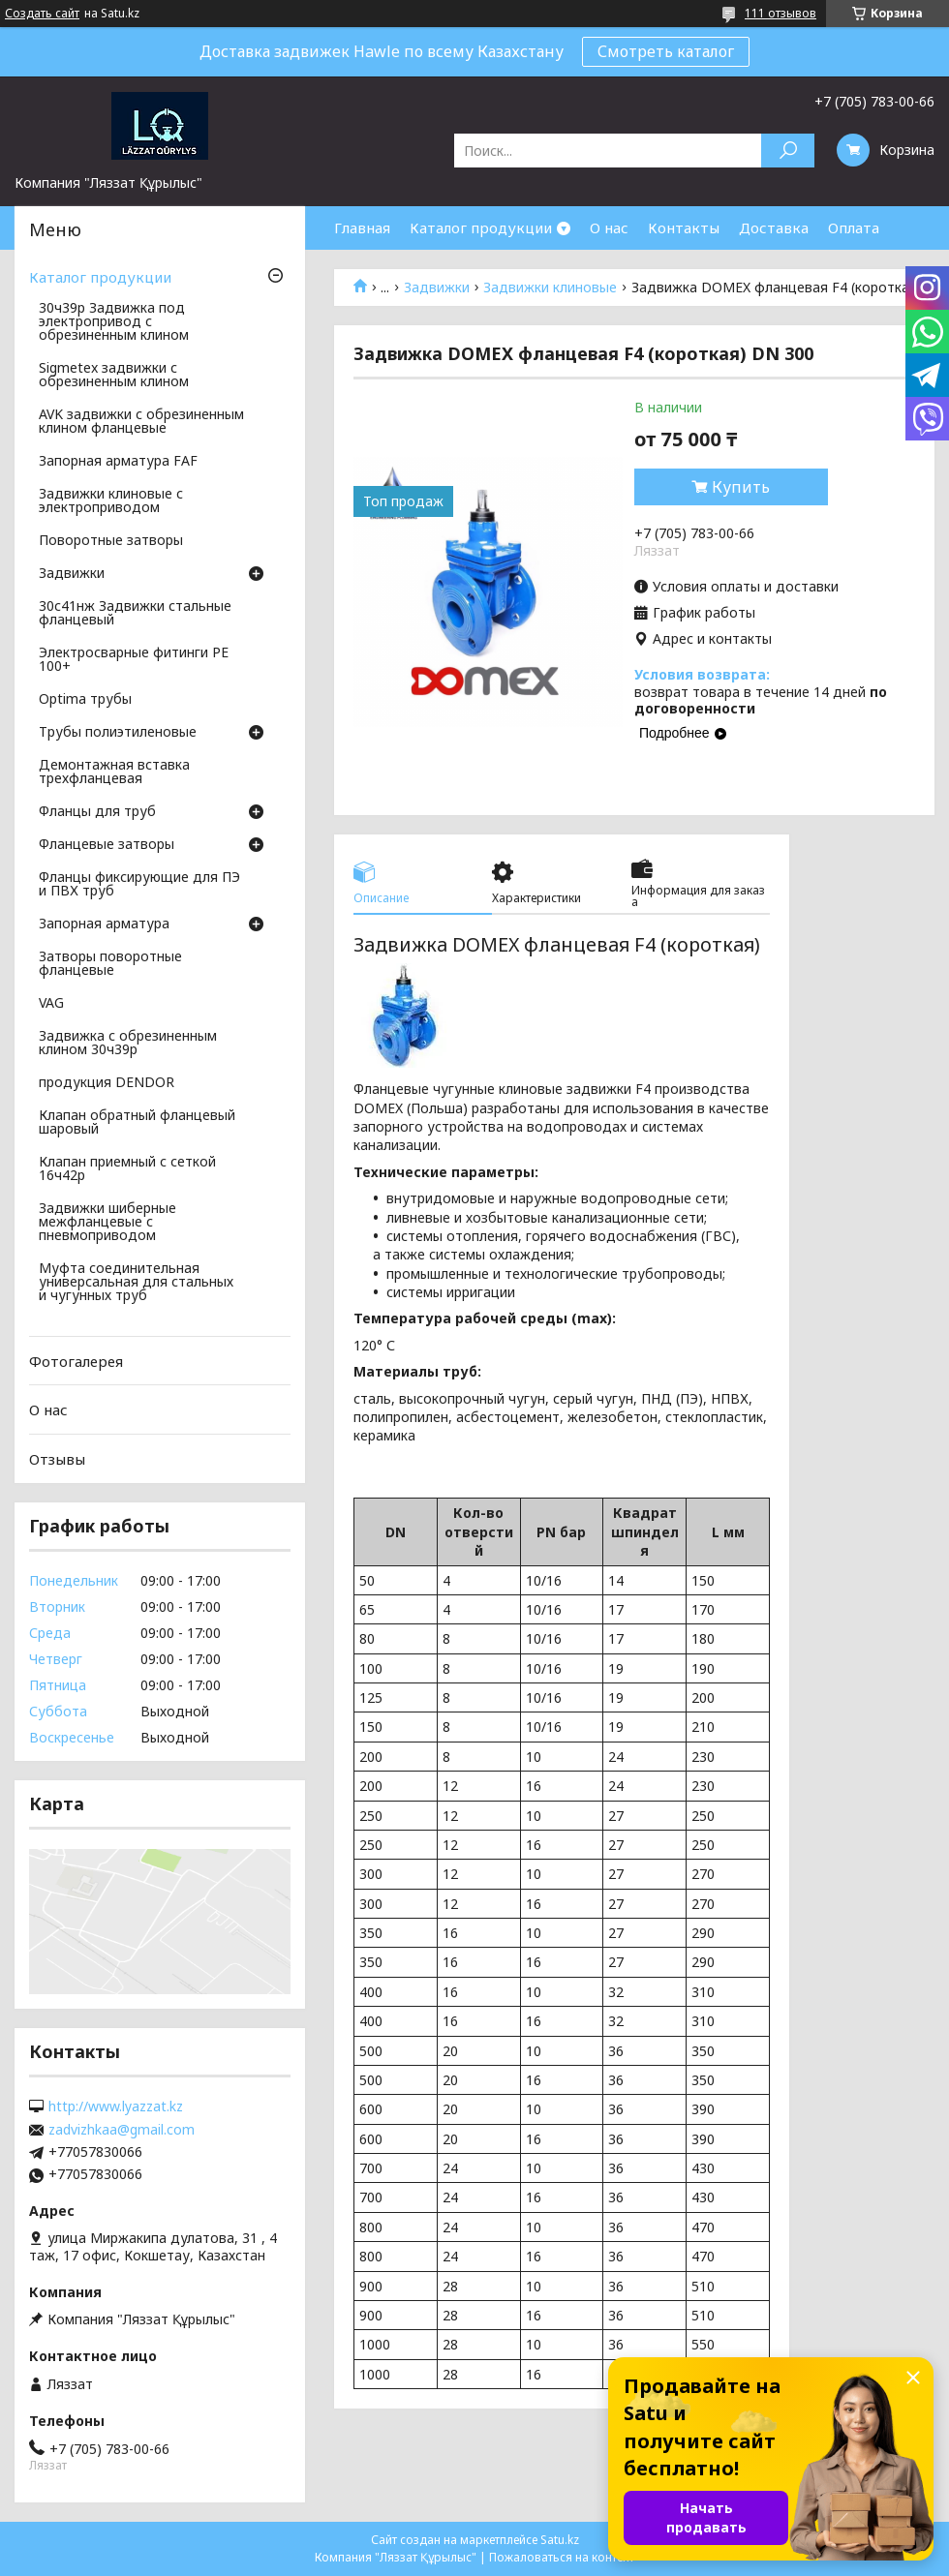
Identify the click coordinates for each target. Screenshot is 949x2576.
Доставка (774, 227)
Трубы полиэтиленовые (118, 733)
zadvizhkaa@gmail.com (121, 2129)
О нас (609, 227)
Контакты (683, 227)
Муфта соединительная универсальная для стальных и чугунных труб (136, 1282)
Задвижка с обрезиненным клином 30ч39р (128, 1043)
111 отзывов (780, 13)
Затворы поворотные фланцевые (110, 964)
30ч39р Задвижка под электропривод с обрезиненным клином (114, 322)
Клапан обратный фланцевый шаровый (137, 1122)
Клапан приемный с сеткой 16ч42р (127, 1169)
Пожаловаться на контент (561, 2557)
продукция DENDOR (106, 1083)
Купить (741, 487)
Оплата (853, 227)
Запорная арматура (104, 924)
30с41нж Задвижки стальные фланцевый (135, 613)
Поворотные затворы (111, 541)
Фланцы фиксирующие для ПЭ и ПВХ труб (139, 884)
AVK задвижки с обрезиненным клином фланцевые (141, 422)
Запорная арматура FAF (118, 462)
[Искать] (787, 150)
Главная (362, 227)
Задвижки (437, 287)
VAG (51, 1004)
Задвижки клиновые (550, 287)
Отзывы (57, 1459)
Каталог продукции (481, 227)
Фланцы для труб (97, 812)
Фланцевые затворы (106, 845)
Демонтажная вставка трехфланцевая (114, 772)
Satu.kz (559, 2539)
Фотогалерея (76, 1361)
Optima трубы (85, 700)
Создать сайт (42, 13)
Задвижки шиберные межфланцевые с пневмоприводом (107, 1222)
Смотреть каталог (665, 51)
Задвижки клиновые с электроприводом (111, 501)
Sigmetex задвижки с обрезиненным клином (114, 375)
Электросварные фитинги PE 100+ (134, 660)
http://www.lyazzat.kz (115, 2106)
